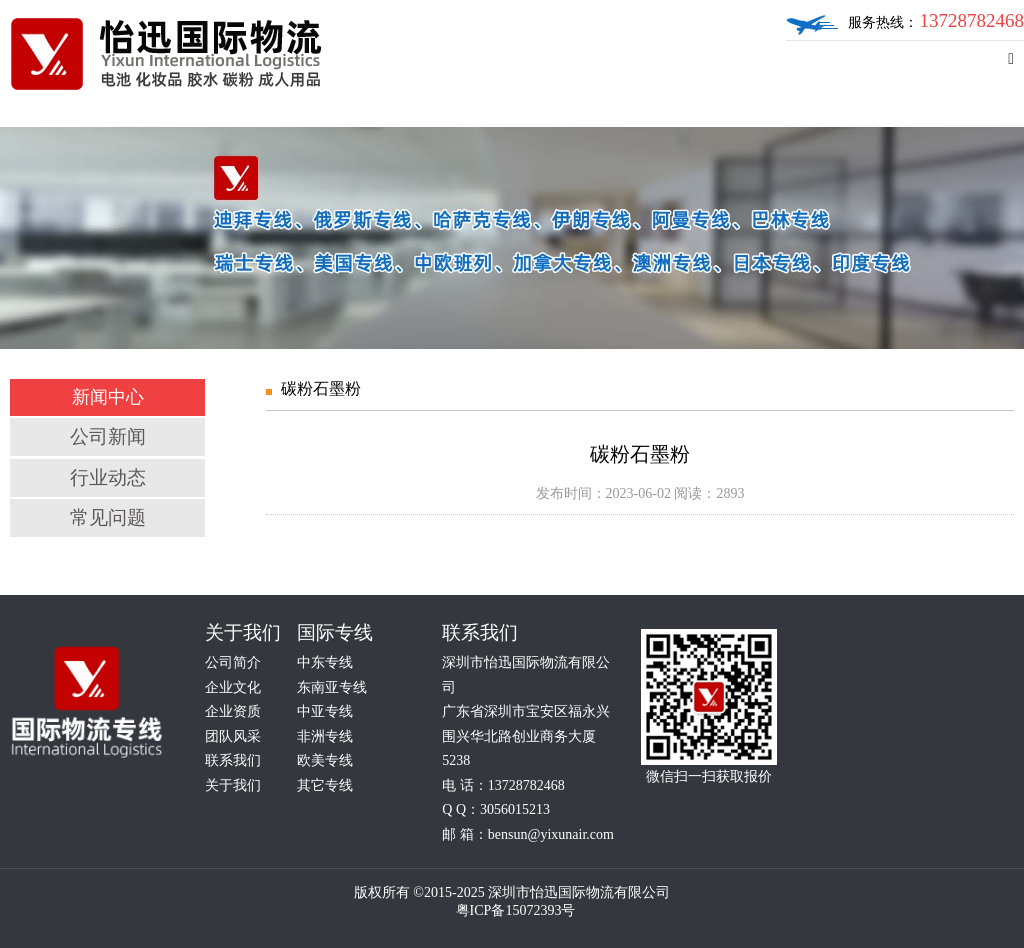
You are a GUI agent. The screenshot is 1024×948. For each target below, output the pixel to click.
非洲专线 (325, 736)
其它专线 (325, 785)
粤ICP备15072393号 (516, 910)
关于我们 (233, 785)
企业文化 (233, 687)
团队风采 (233, 736)
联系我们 (233, 760)
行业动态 (108, 477)
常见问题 (108, 517)
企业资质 (233, 711)
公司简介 (233, 662)
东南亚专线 (332, 687)
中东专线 (325, 662)
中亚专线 (325, 711)
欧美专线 (325, 760)
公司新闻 (108, 436)
